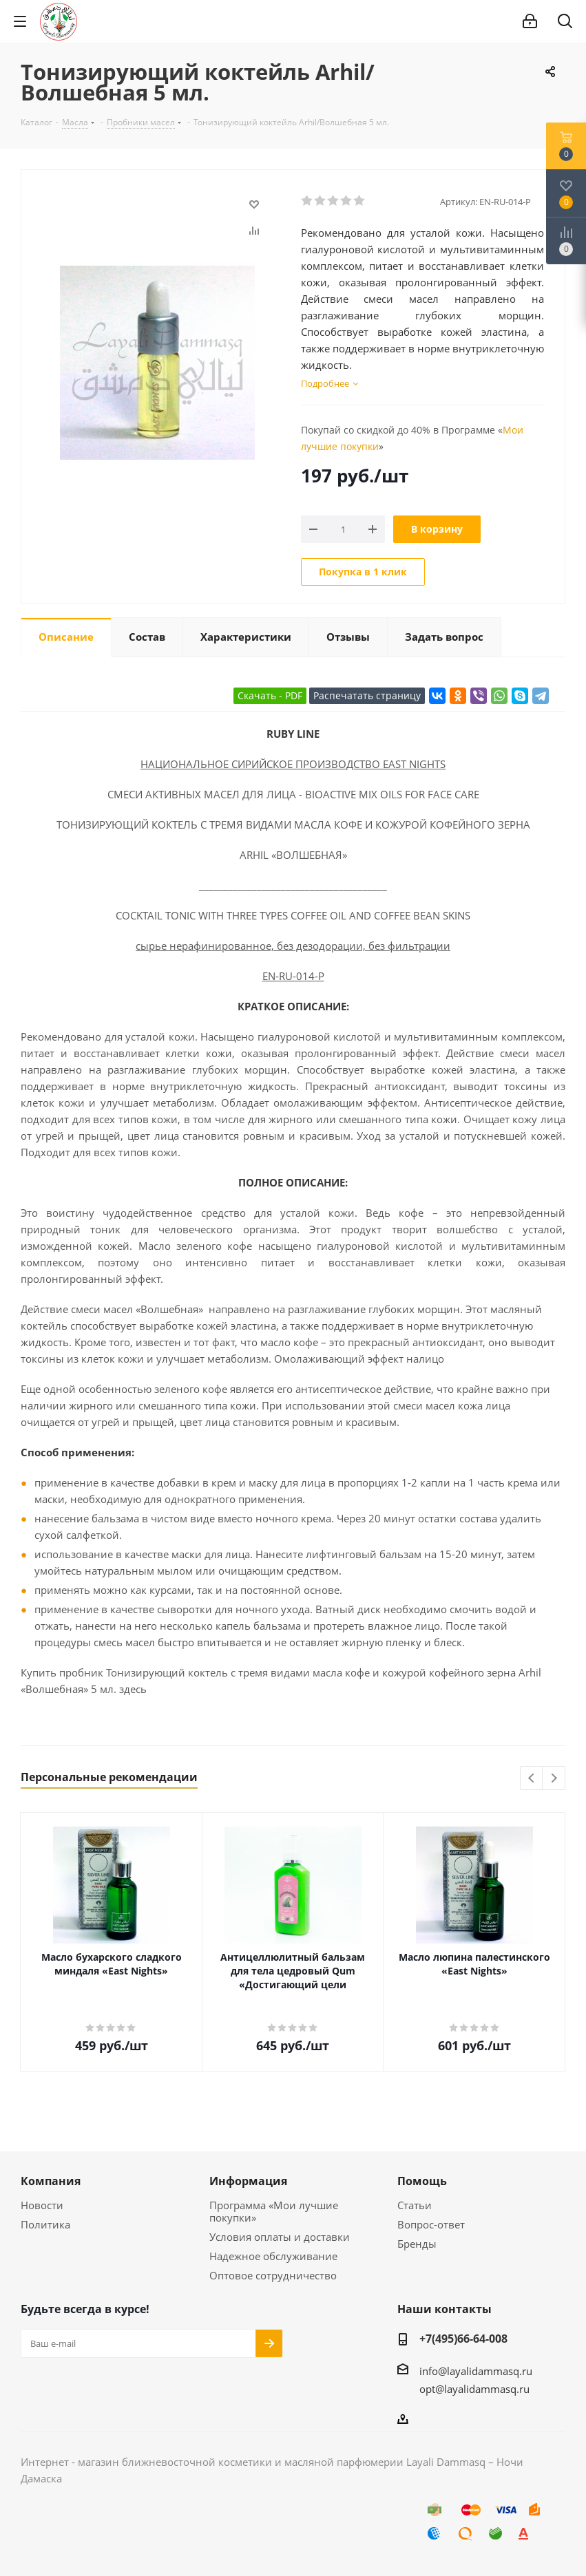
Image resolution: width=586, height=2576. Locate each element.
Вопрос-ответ (431, 2224)
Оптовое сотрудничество (273, 2275)
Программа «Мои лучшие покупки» (273, 2211)
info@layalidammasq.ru (475, 2371)
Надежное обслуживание (273, 2256)
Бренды (417, 2243)
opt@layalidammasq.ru (474, 2389)
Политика (45, 2224)
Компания (51, 2181)
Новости (42, 2205)
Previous (532, 1779)
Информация (248, 2181)
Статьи (414, 2205)
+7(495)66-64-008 (463, 2338)
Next (554, 1779)
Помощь (422, 2181)
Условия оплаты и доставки (279, 2237)
